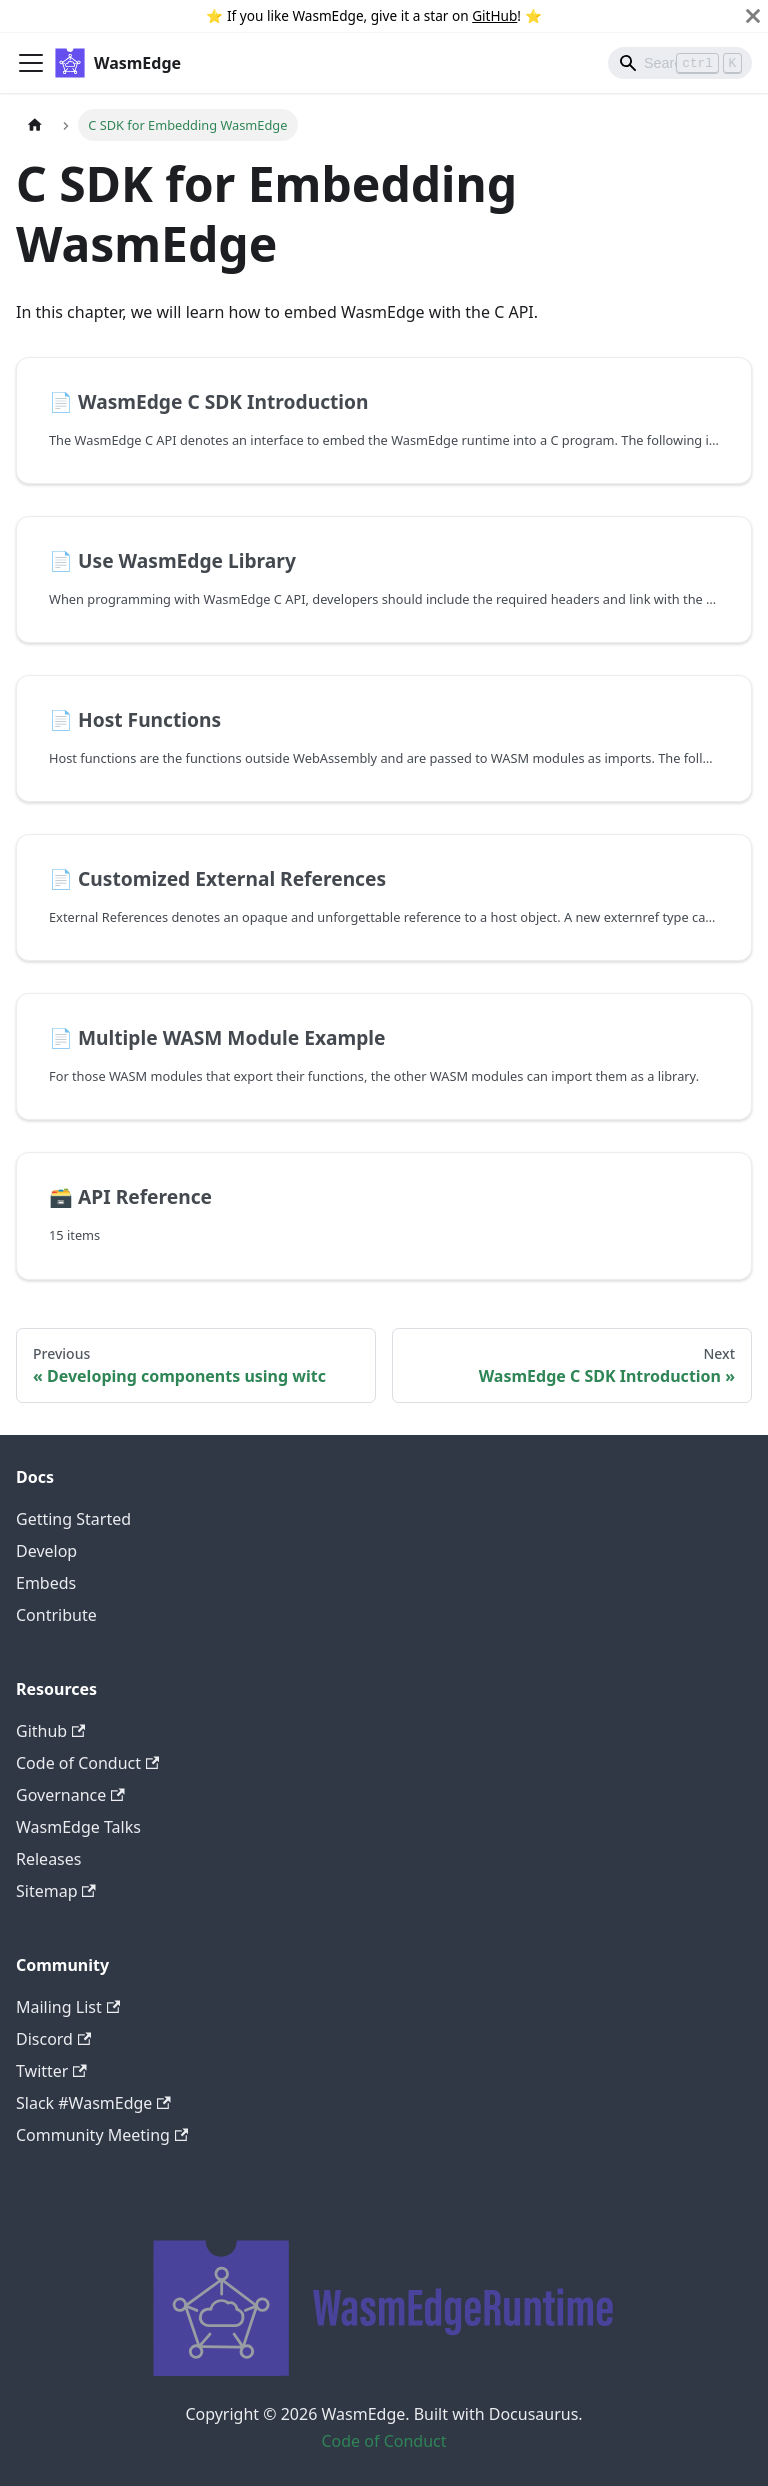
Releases (48, 1859)
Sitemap (56, 1891)
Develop (46, 1551)
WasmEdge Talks (78, 1827)
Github (50, 1731)
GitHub (494, 15)
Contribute (56, 1615)
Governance (70, 1795)
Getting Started (73, 1519)
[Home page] (35, 124)
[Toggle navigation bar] (31, 63)
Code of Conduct (87, 1763)
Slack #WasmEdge (93, 2103)
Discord (53, 2039)
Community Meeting (102, 2135)
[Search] (680, 63)
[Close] (753, 16)
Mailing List (68, 2007)
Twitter (51, 2071)
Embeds (46, 1583)
